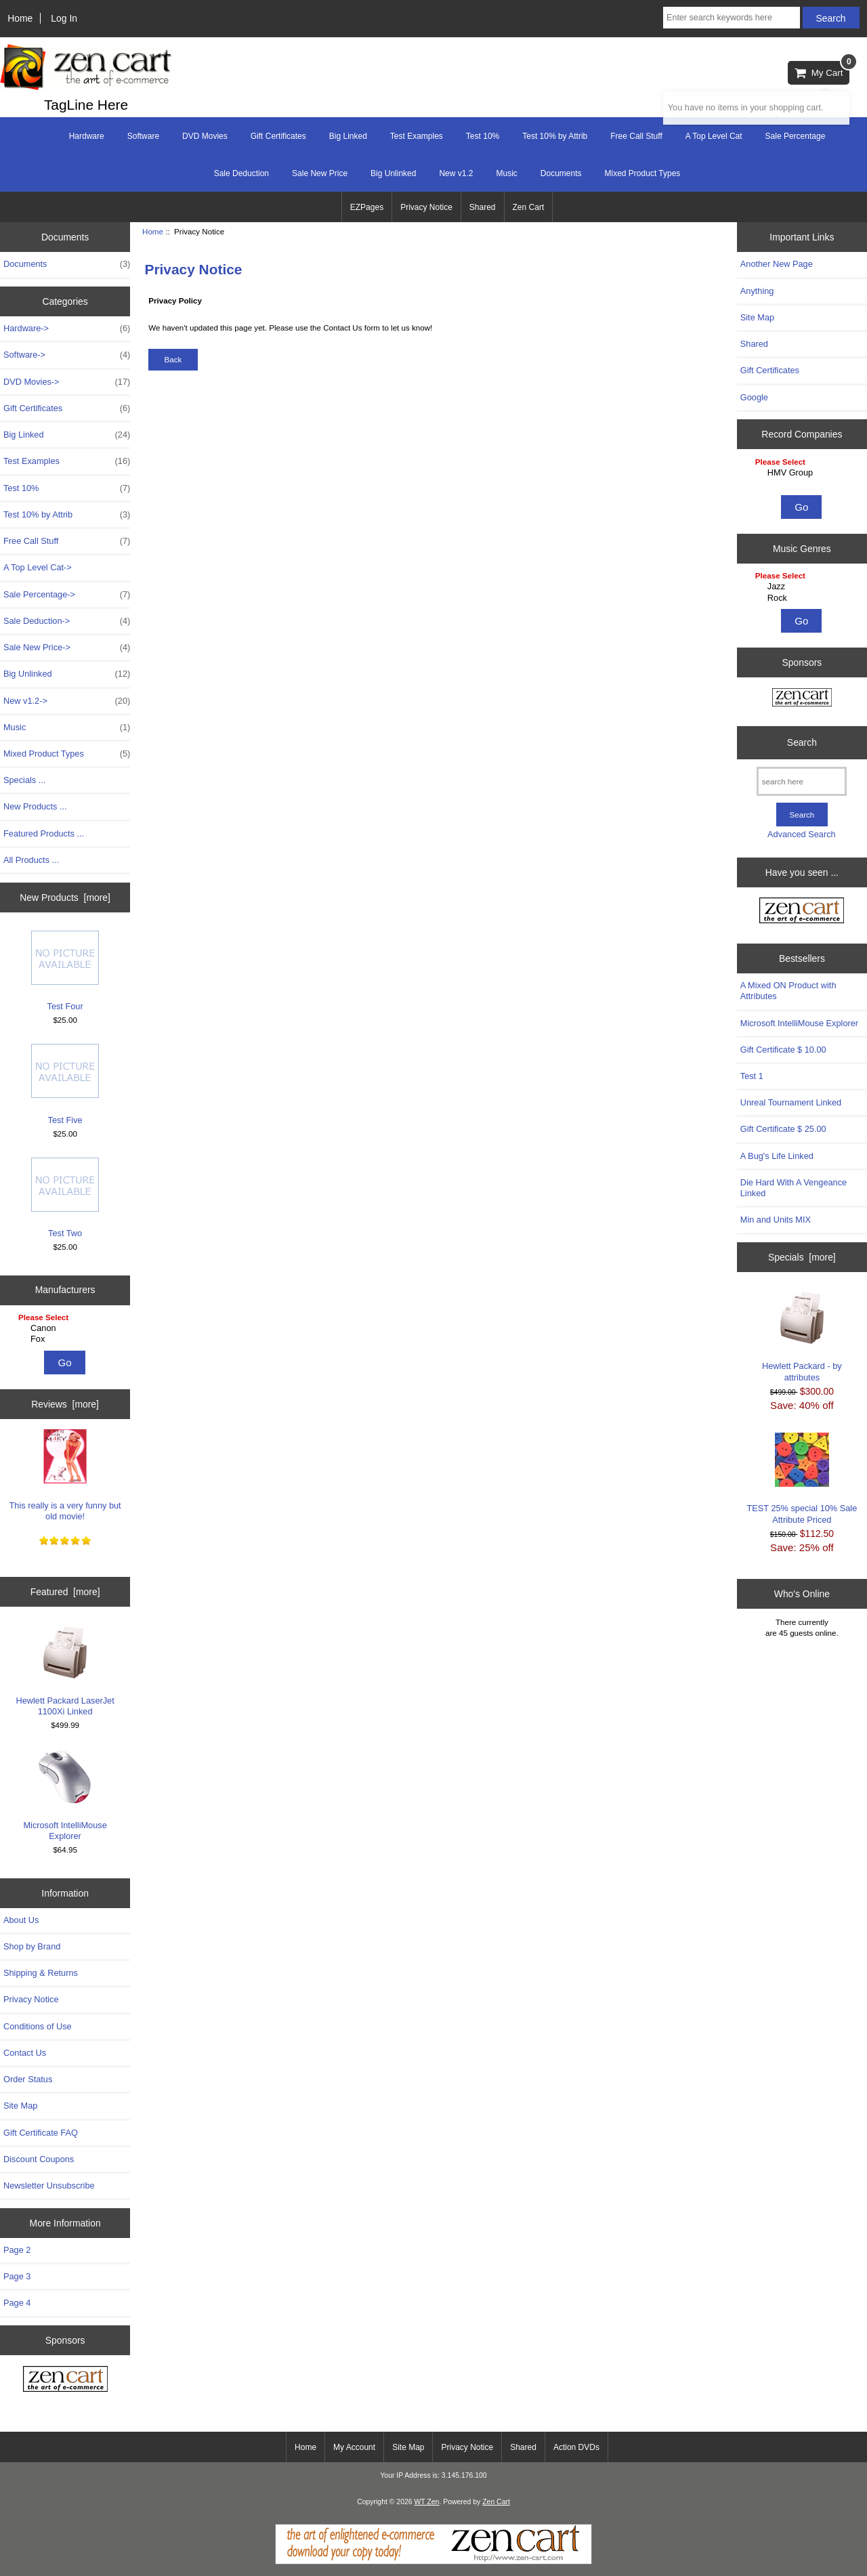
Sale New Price (319, 173)
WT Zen (426, 2502)
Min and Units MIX (775, 1220)
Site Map (20, 2105)
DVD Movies (205, 136)
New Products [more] (65, 897)
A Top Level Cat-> (37, 567)
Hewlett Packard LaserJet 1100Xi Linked (65, 1670)
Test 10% (482, 136)
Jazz (803, 586)
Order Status (27, 2079)
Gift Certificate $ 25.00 (783, 1129)
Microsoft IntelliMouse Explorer (64, 1795)
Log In (64, 18)
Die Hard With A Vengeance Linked (793, 1187)
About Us (21, 1920)
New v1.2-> (66, 701)
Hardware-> (66, 328)
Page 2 (16, 2250)
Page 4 (16, 2303)
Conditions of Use (37, 2026)
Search (802, 742)
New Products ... (35, 806)
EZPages (366, 207)
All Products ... (31, 860)
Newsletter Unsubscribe (49, 2185)
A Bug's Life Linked (776, 1156)
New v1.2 (456, 173)
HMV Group (803, 472)
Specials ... (24, 780)
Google (754, 397)
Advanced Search (801, 834)
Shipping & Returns (40, 1973)
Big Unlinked (393, 173)
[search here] (802, 781)
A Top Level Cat (713, 136)
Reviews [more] (65, 1404)
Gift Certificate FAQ (40, 2133)
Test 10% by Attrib (554, 136)
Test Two (65, 1198)
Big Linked (348, 136)
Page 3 (16, 2276)
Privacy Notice (426, 207)
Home (20, 18)
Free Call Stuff (636, 136)
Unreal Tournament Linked (790, 1102)
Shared (482, 207)
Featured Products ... (43, 833)
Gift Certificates (278, 136)
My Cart (822, 69)
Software (143, 136)
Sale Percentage (795, 136)
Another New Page (776, 264)
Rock (803, 598)
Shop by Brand (31, 1946)
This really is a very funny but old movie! (65, 1475)
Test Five (65, 1084)
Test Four (65, 971)
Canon (67, 1328)
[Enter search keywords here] (731, 17)
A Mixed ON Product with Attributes (788, 990)
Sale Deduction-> (66, 621)
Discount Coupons (38, 2159)
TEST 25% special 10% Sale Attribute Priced (802, 1478)
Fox (67, 1339)
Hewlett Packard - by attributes (802, 1336)
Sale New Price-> (66, 647)
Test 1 (751, 1076)
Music (506, 173)
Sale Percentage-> (66, 594)
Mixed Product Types (643, 173)
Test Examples (416, 136)
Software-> (66, 355)
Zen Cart (529, 207)
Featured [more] (65, 1591)
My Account (354, 2447)
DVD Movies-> (66, 382)
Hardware (86, 136)
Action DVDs (576, 2447)
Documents (561, 173)
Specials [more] (802, 1257)
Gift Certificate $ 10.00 (783, 1049)
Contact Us (24, 2053)
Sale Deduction (241, 173)
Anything (757, 291)
